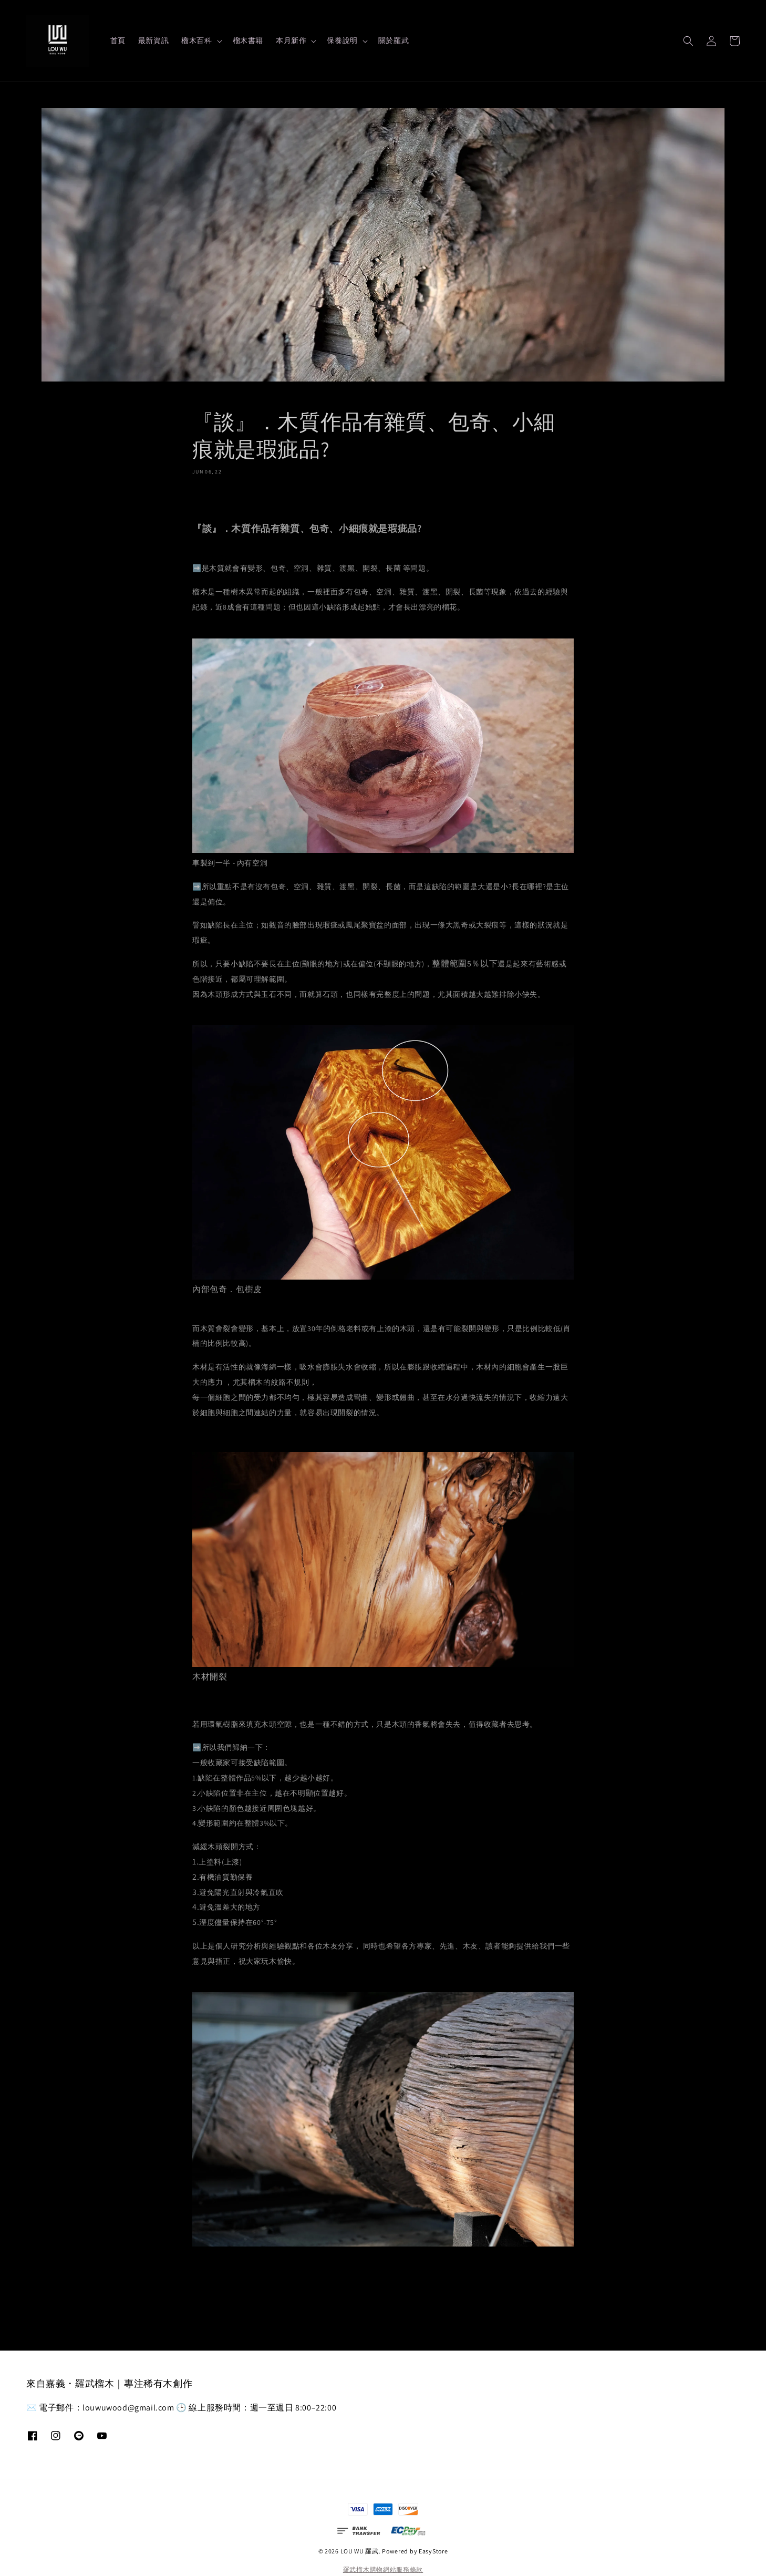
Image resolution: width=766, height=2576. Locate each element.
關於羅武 (393, 40)
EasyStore (433, 2551)
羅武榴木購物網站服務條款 (383, 2569)
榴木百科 (196, 40)
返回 (383, 2289)
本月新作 (291, 40)
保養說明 (342, 40)
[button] (688, 41)
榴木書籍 (248, 40)
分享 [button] (207, 497)
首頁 (118, 40)
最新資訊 (153, 40)
